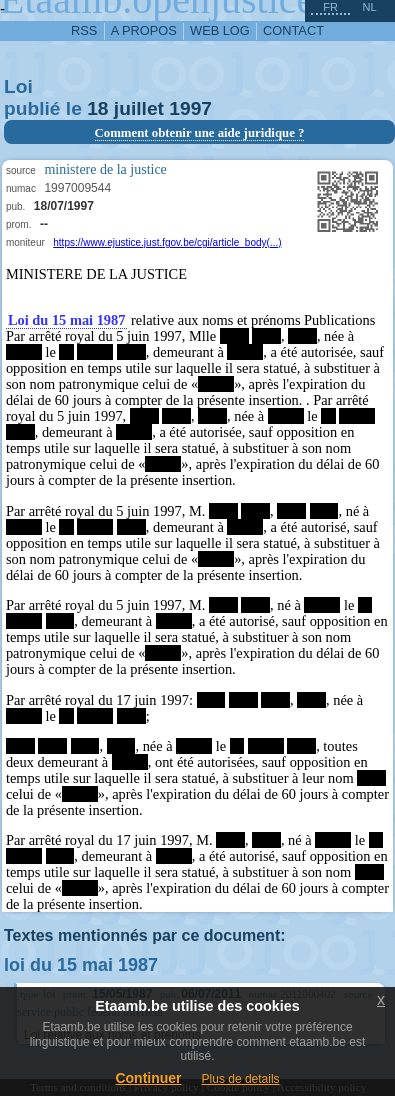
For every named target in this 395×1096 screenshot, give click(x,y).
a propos (144, 30)
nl (369, 7)
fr (330, 7)
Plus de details (241, 1079)
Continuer (148, 1078)
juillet (139, 108)
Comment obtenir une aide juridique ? (200, 133)
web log (220, 30)
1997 (190, 108)
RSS (84, 30)
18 (97, 108)
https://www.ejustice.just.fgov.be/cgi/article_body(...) (167, 242)
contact (293, 30)
